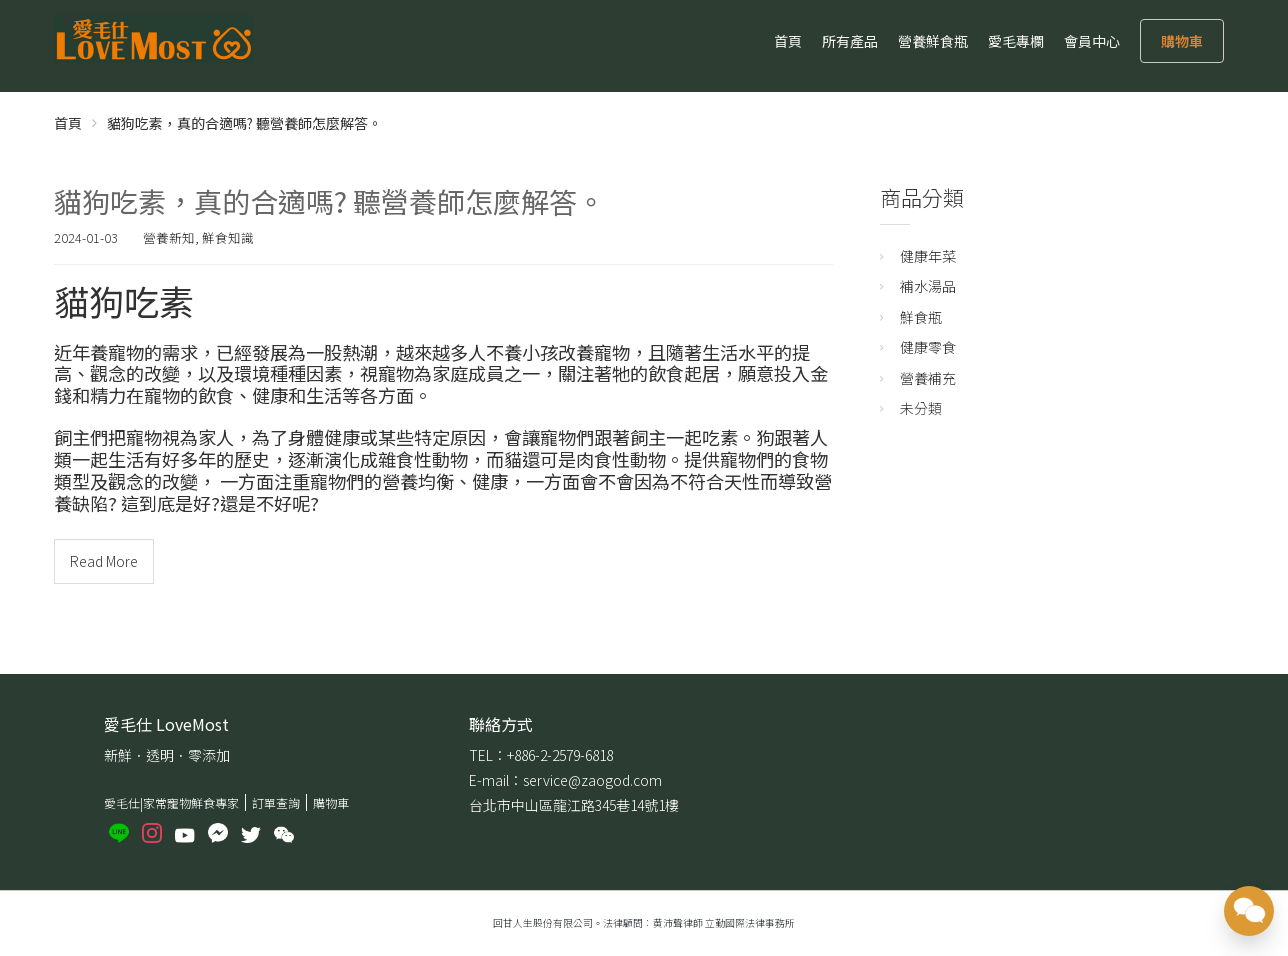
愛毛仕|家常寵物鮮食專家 (171, 802)
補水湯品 (928, 286)
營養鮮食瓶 (933, 41)
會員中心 (1092, 41)
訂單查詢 (276, 802)
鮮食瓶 (921, 317)
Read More (104, 561)
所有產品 (850, 41)
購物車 (1182, 41)
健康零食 (928, 347)
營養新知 (169, 237)
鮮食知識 (228, 237)
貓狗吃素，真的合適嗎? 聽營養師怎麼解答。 (329, 201)
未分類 (921, 408)
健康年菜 (928, 256)
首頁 (788, 41)
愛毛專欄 (1016, 41)
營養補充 (928, 378)
